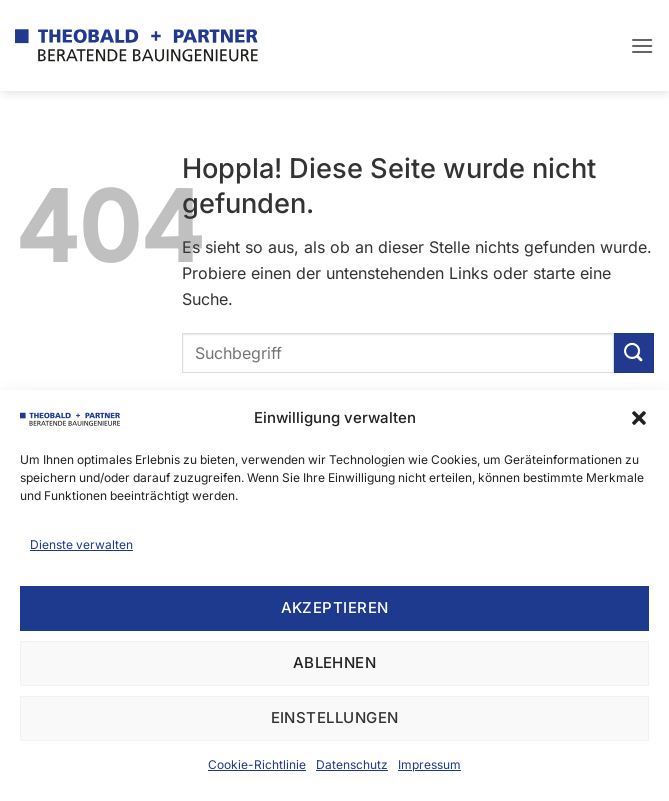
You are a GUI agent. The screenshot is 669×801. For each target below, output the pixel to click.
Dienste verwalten (81, 544)
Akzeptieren (335, 607)
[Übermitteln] (634, 352)
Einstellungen (335, 717)
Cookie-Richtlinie (257, 764)
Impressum (429, 764)
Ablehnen (335, 662)
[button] (639, 418)
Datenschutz (352, 764)
